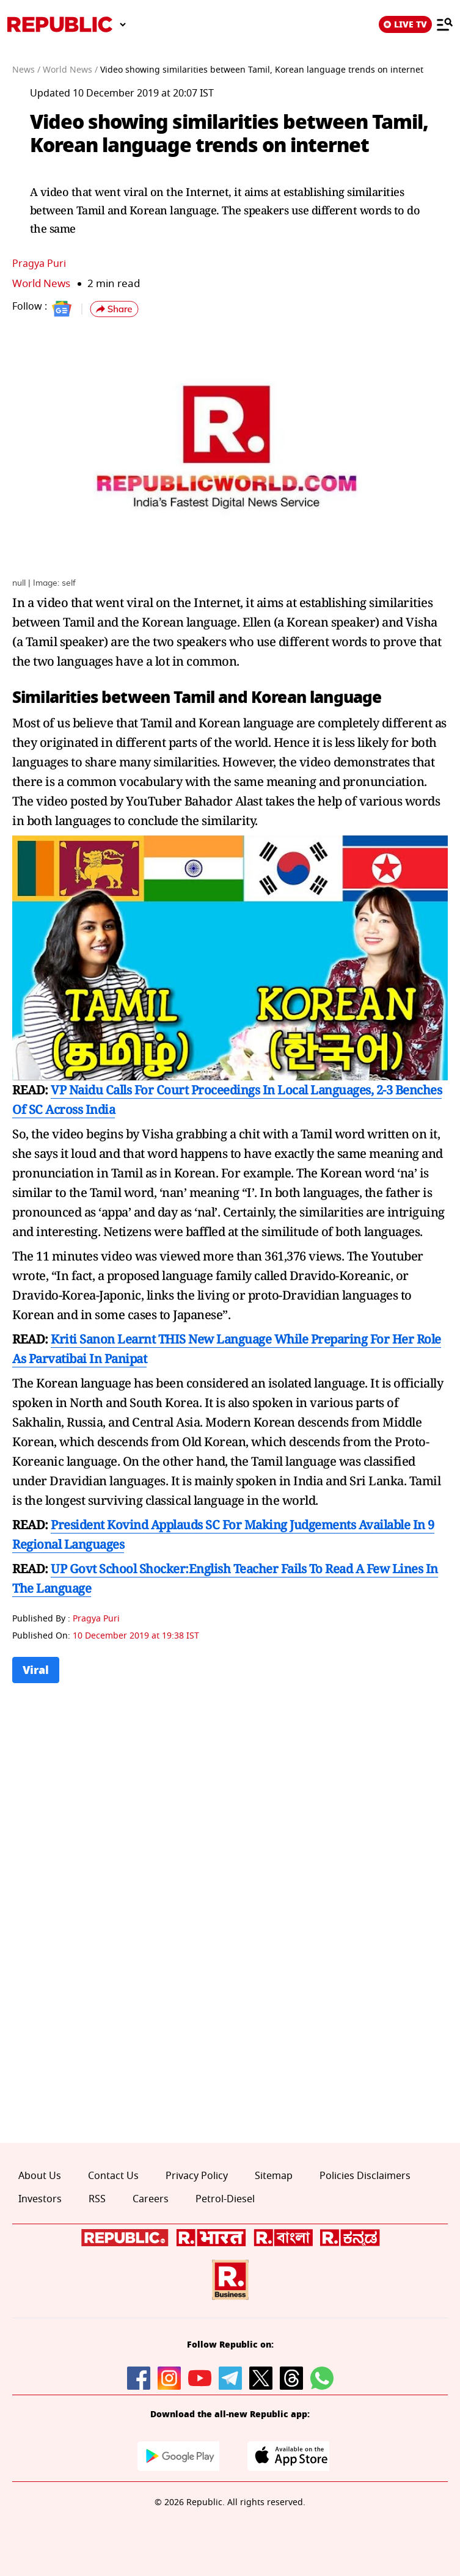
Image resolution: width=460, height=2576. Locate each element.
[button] (114, 309)
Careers (151, 2199)
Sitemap (274, 2176)
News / (26, 70)
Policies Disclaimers (365, 2176)
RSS (97, 2199)
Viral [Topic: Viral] (36, 1670)
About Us (39, 2176)
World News (41, 283)
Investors (40, 2199)
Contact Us (113, 2176)
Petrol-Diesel (225, 2199)
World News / (70, 70)
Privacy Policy (197, 2176)
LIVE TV (405, 24)
